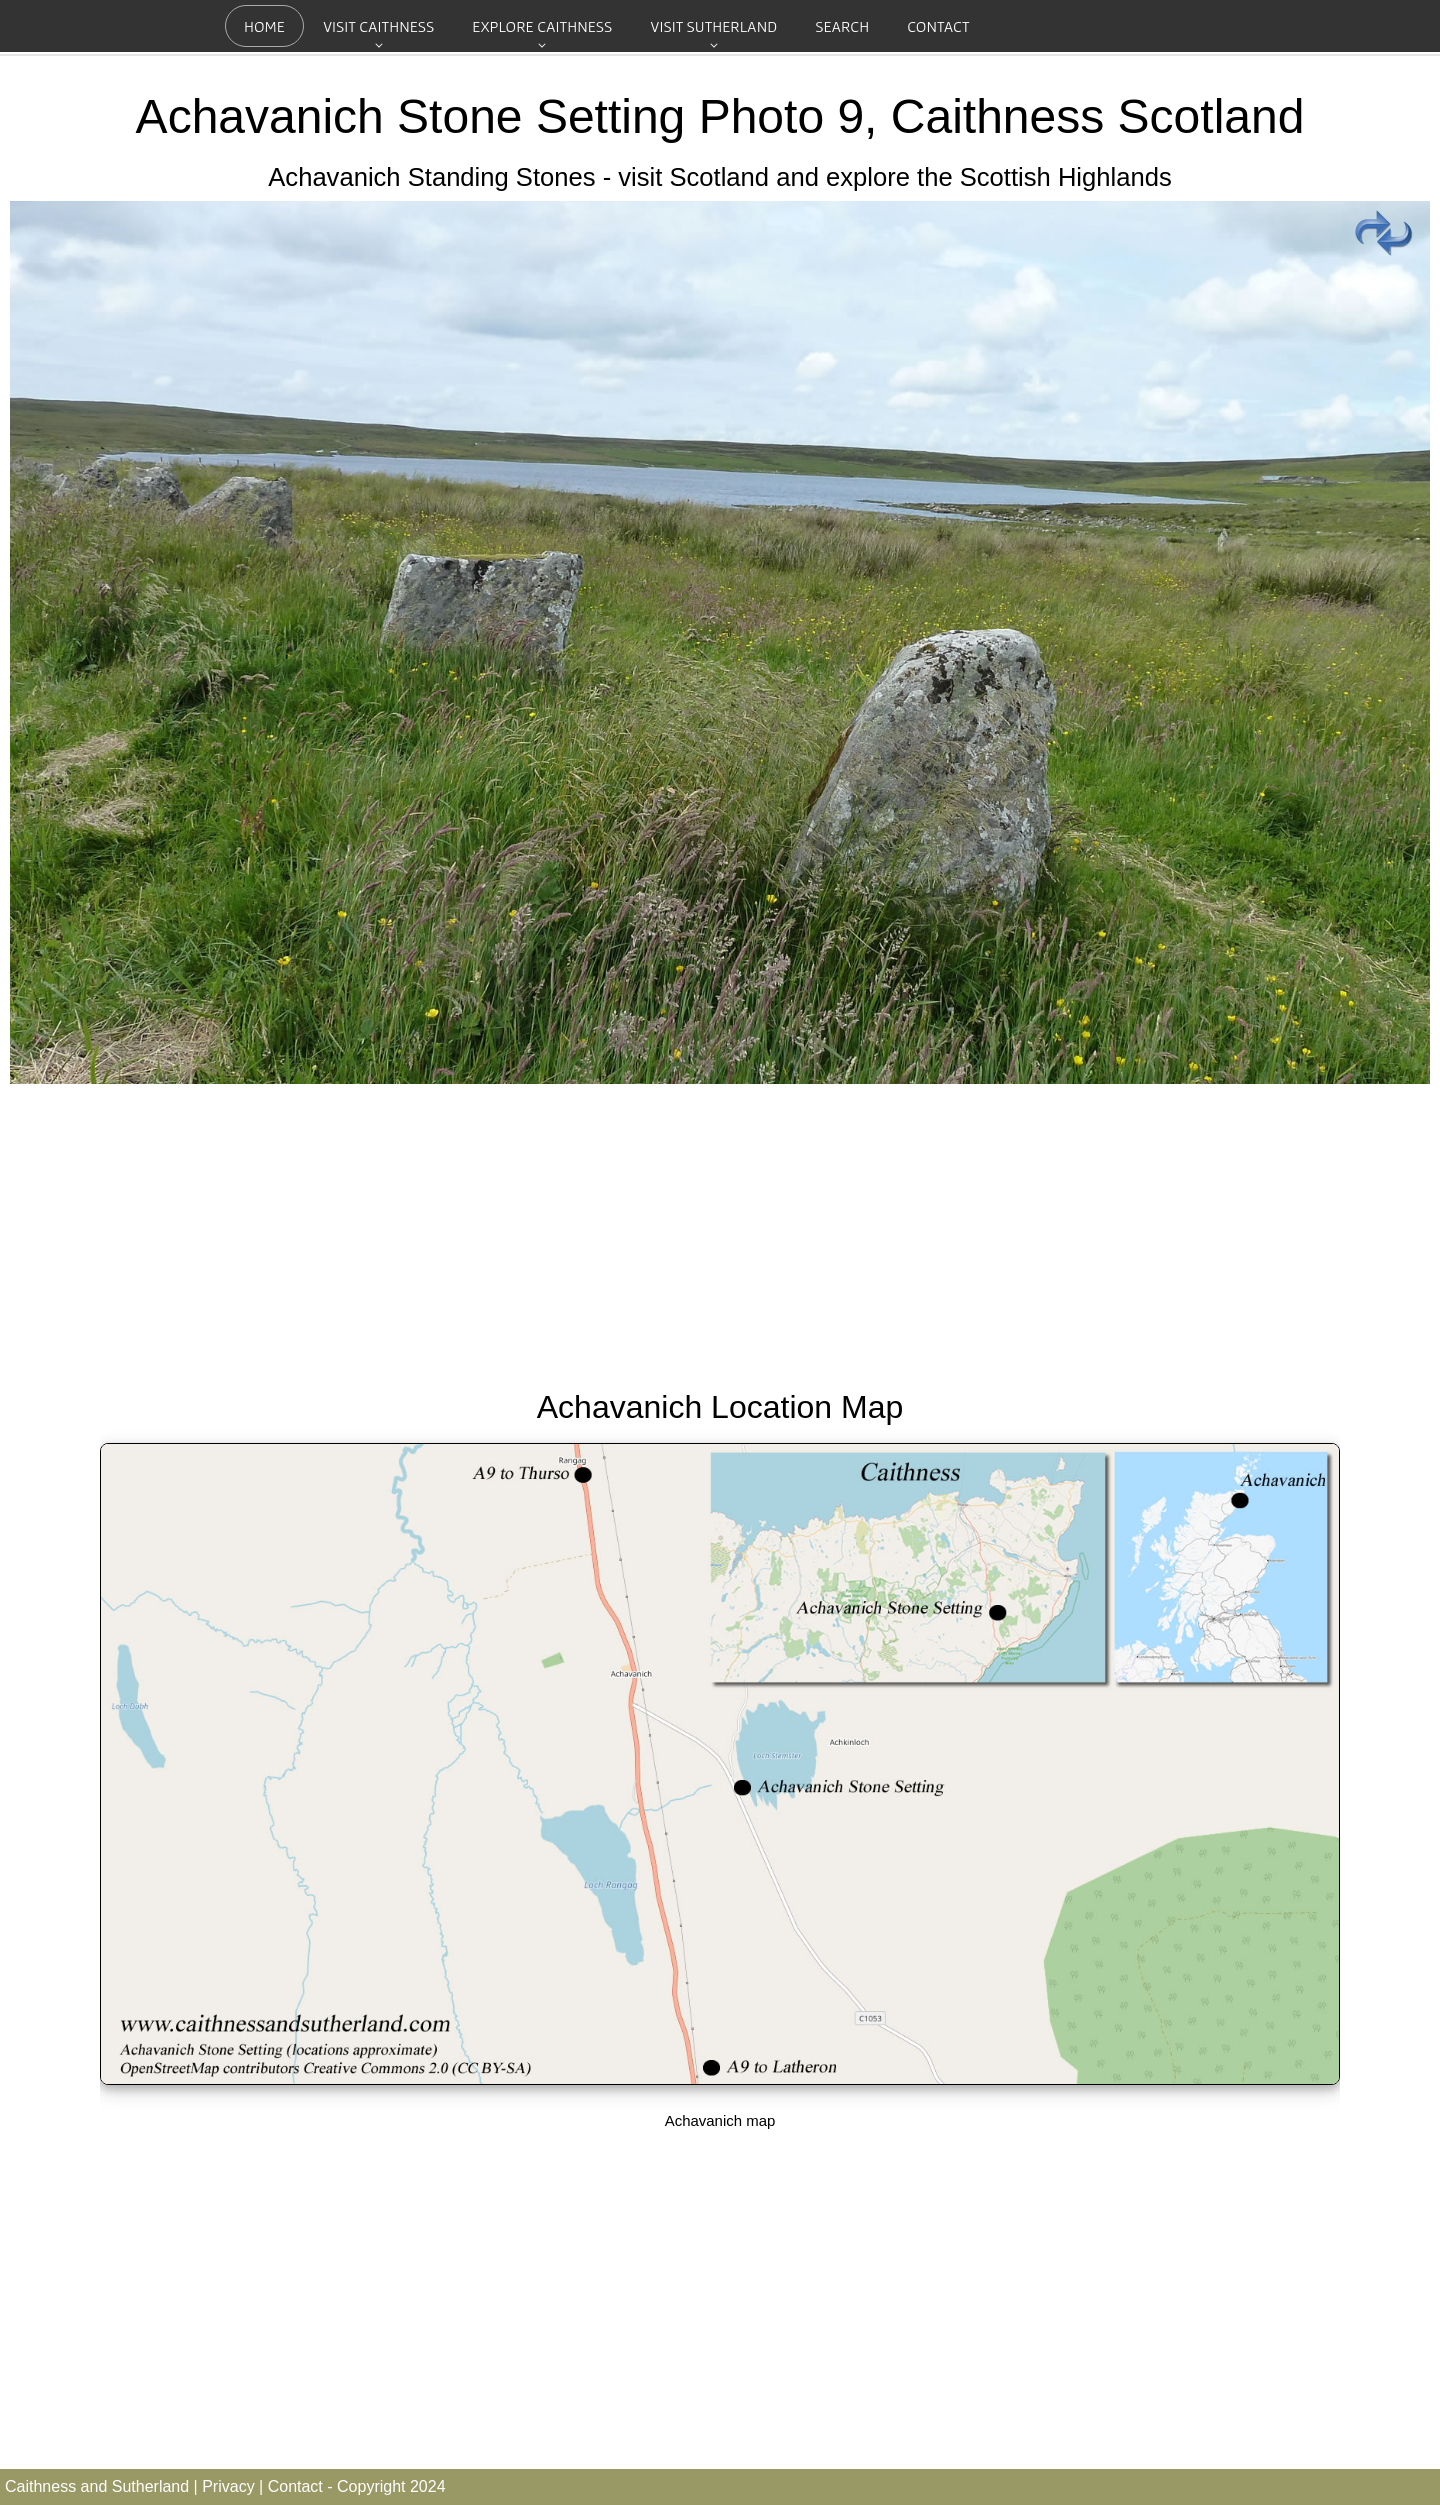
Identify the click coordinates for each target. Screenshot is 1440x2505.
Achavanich (260, 116)
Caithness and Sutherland (97, 2486)
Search (842, 26)
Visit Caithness (378, 26)
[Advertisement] (720, 1232)
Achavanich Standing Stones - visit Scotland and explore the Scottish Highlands (719, 177)
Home (264, 26)
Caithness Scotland (1098, 116)
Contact (938, 26)
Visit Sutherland (713, 26)
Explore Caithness (542, 26)
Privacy (228, 2486)
